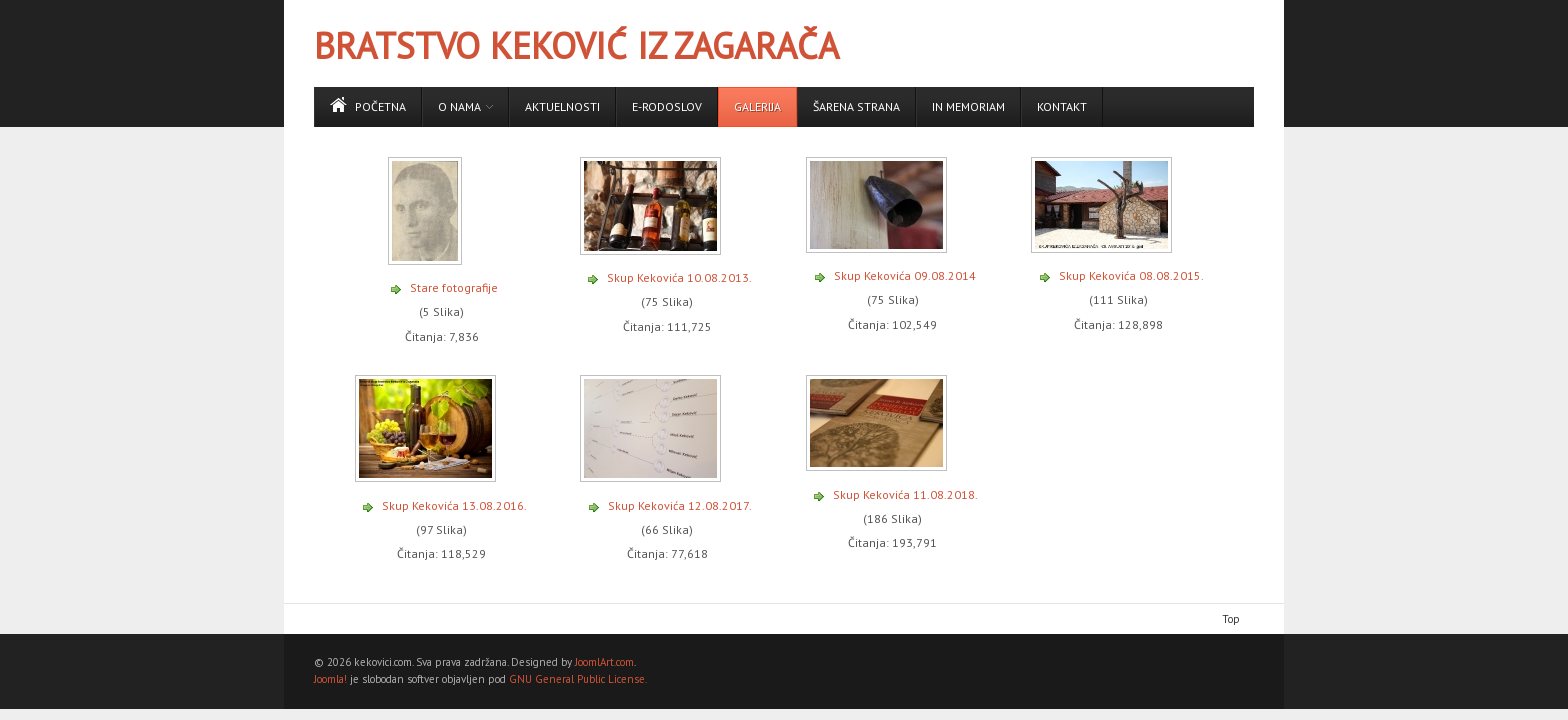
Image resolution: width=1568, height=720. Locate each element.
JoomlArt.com (604, 662)
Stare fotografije (454, 287)
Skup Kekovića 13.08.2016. (454, 505)
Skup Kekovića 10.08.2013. (679, 277)
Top (1231, 619)
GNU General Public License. (578, 679)
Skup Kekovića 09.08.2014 (905, 275)
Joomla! (330, 679)
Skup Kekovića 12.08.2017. (680, 505)
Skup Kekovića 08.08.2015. (1131, 275)
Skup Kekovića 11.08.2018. (905, 494)
